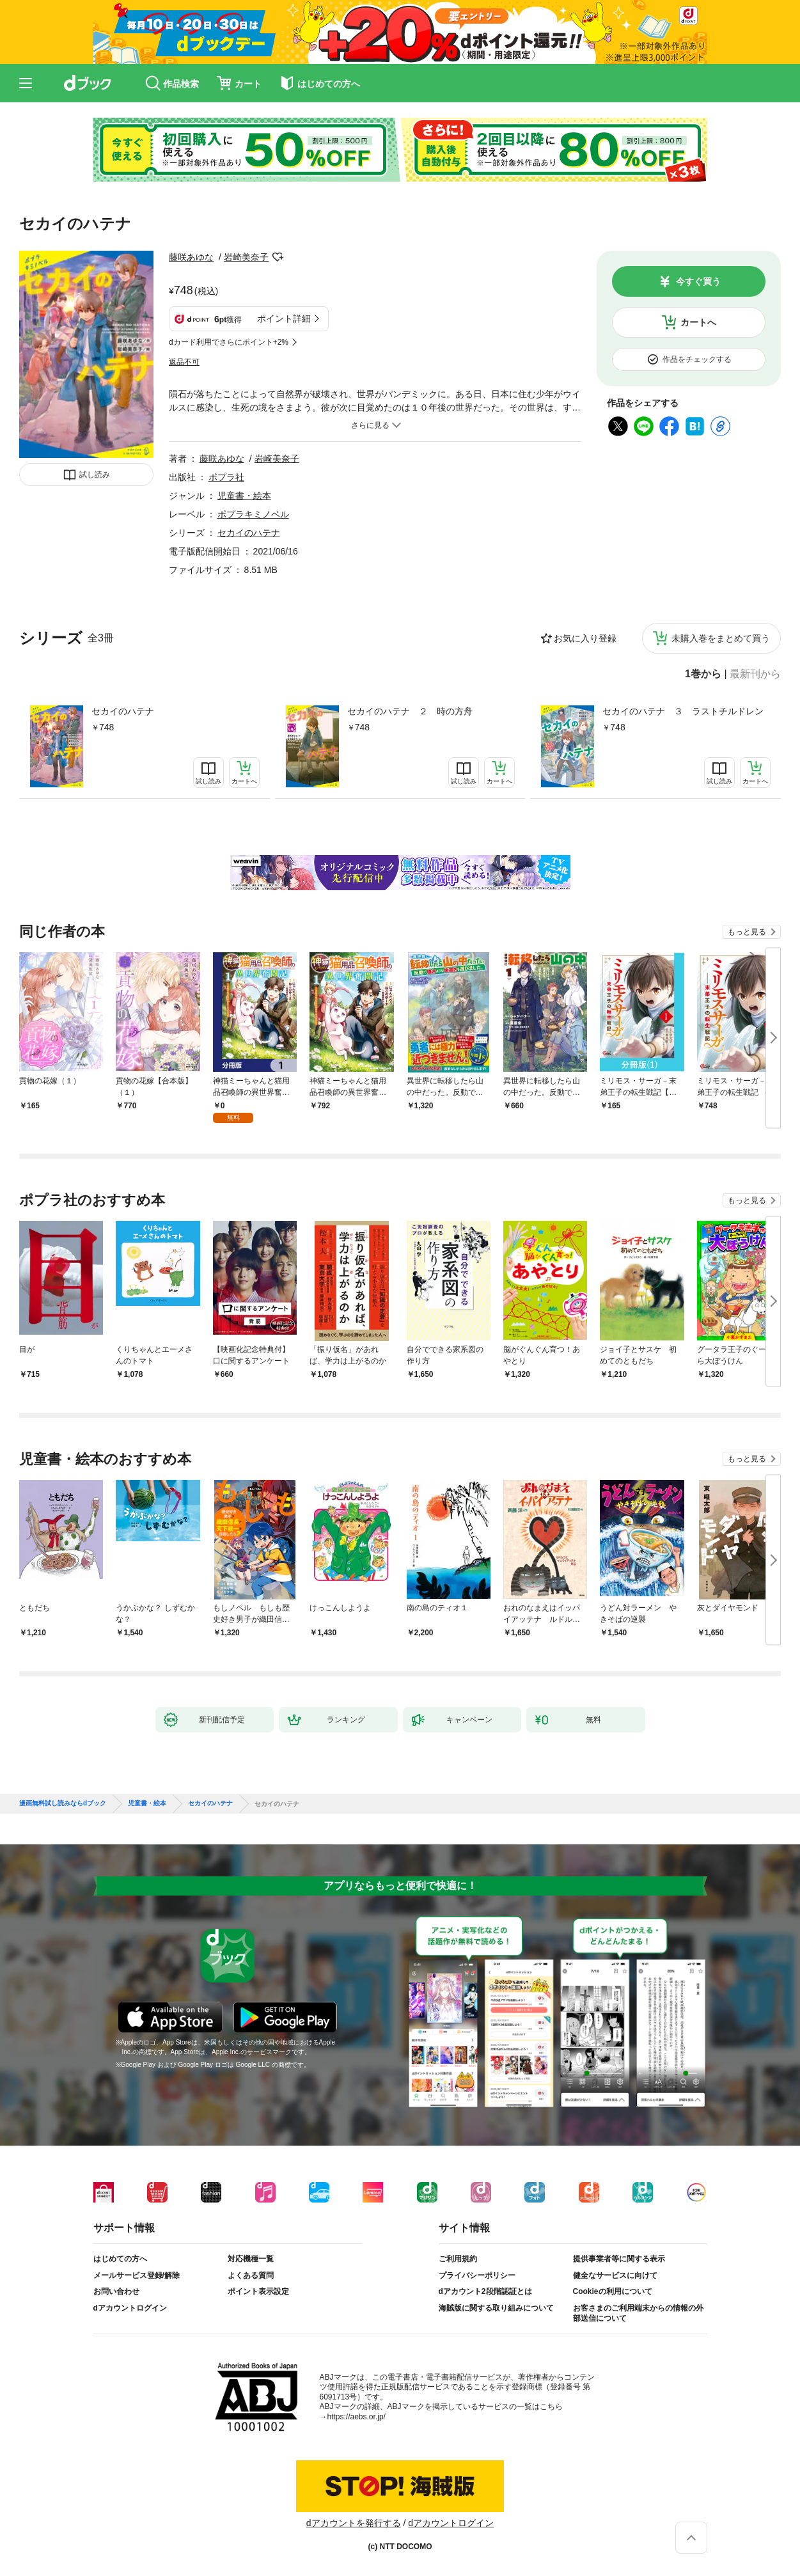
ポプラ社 (226, 477)
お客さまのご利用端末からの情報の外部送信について (638, 2313)
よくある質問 (251, 2275)
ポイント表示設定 (258, 2291)
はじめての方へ (120, 2258)
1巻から (703, 674)
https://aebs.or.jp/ (356, 2416)
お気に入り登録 (585, 638)
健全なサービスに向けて (615, 2275)
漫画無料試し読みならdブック (62, 1803)
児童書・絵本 (244, 496)
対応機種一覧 (251, 2258)
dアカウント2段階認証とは (485, 2291)
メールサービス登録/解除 (136, 2275)
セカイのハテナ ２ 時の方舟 (410, 711)
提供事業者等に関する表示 (619, 2258)
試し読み (94, 474)
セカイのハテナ (122, 711)
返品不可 (184, 361)
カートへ (698, 322)
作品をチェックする (697, 359)
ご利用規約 (458, 2258)
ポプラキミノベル (253, 514)
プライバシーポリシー (477, 2275)
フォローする (277, 257)
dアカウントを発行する (353, 2523)
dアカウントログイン (130, 2308)
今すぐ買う (698, 281)
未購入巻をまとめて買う (720, 638)
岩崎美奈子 (246, 257)
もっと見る (747, 931)
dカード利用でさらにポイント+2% (228, 342)
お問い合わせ (116, 2291)
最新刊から (755, 674)
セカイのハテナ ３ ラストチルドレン (683, 711)
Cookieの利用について (612, 2291)
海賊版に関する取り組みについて (496, 2308)
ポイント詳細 (284, 318)
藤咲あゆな (191, 257)
